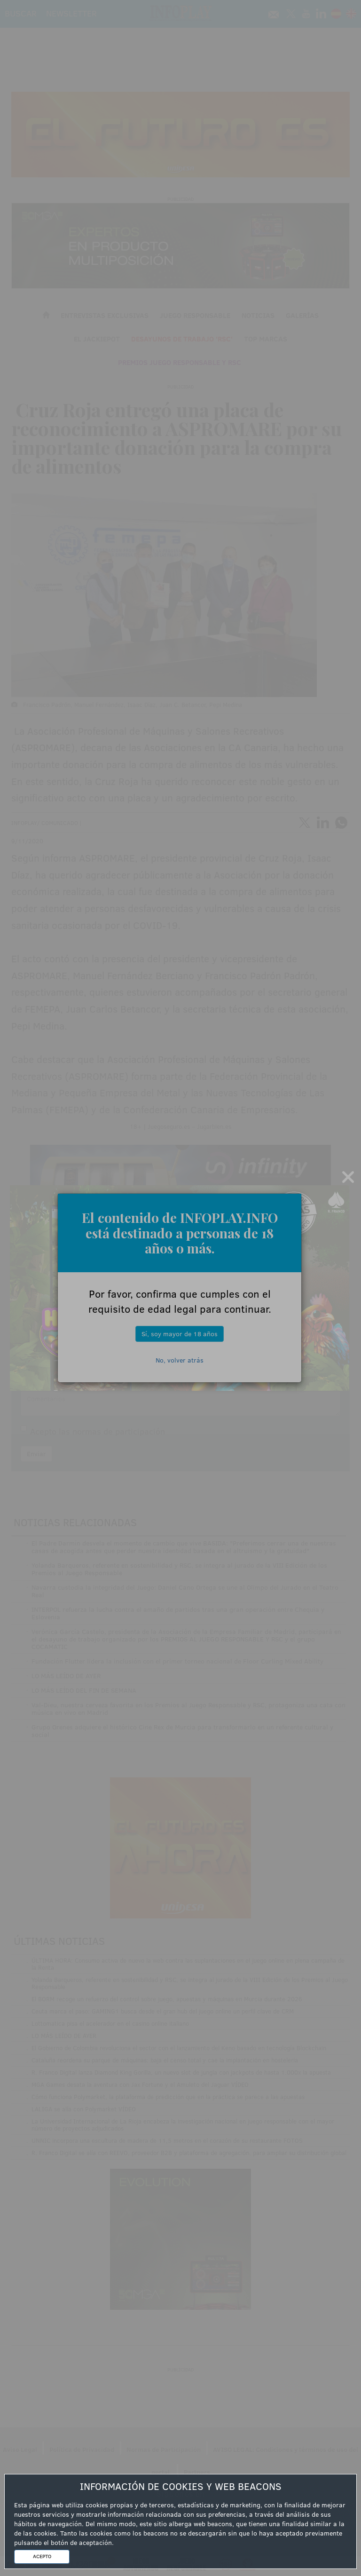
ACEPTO (42, 2556)
